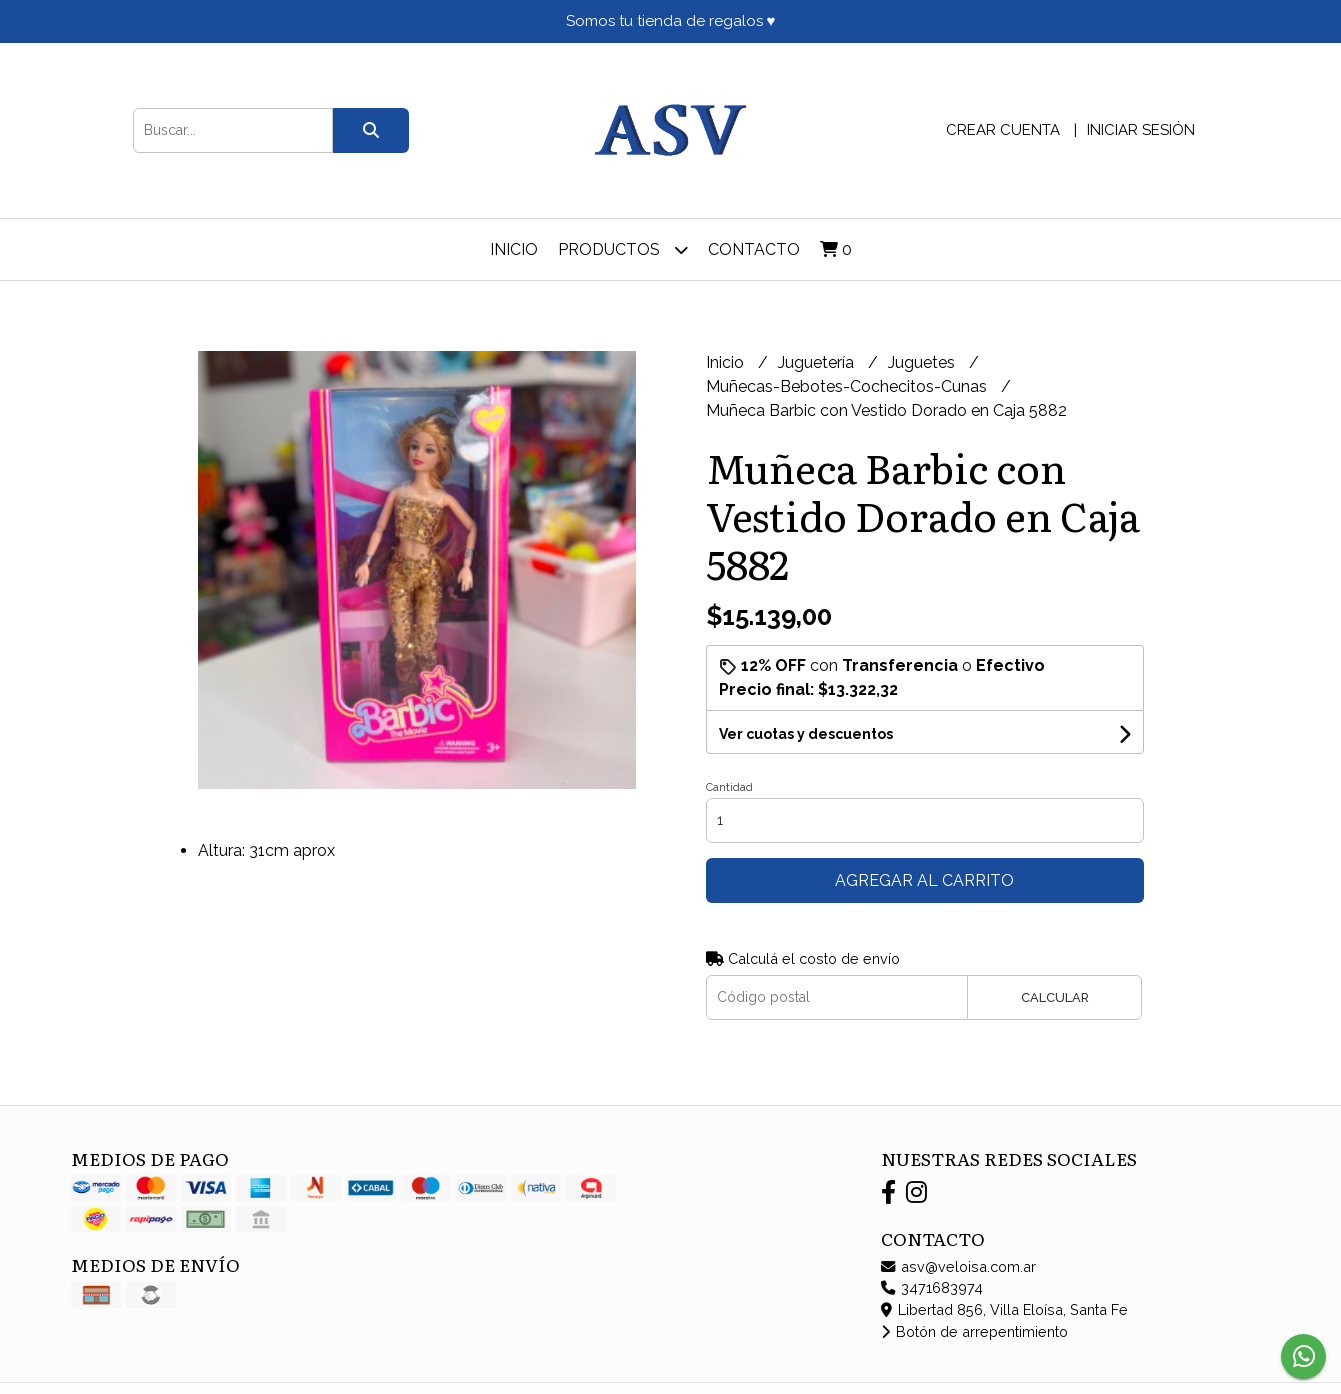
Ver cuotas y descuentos (806, 734)
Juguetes (923, 362)
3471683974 (932, 1287)
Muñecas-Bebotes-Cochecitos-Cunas (848, 386)
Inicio (514, 249)
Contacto (754, 249)
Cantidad (729, 787)
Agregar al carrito (924, 880)
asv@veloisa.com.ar (958, 1266)
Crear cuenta (1003, 130)
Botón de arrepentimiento (974, 1331)
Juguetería (818, 362)
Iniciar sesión (1141, 130)
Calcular (1055, 997)
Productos (623, 249)
